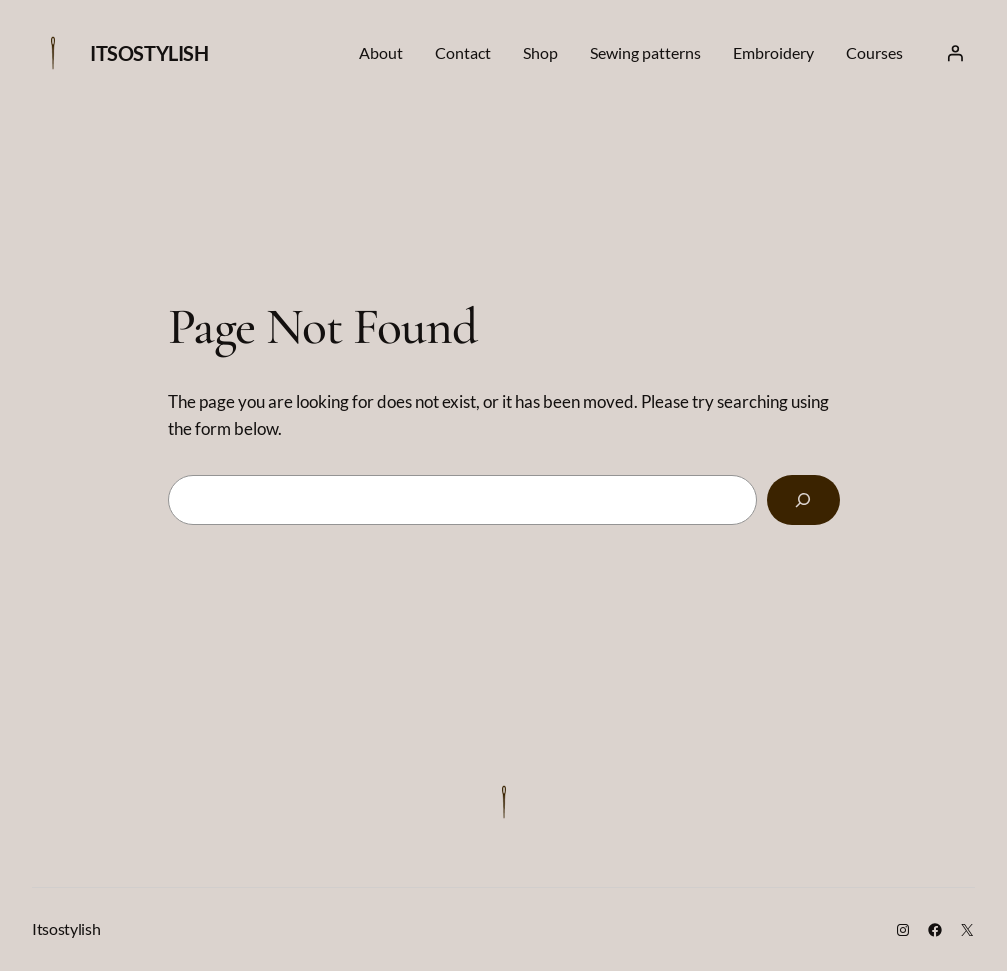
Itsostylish (149, 53)
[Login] (955, 53)
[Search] (803, 500)
